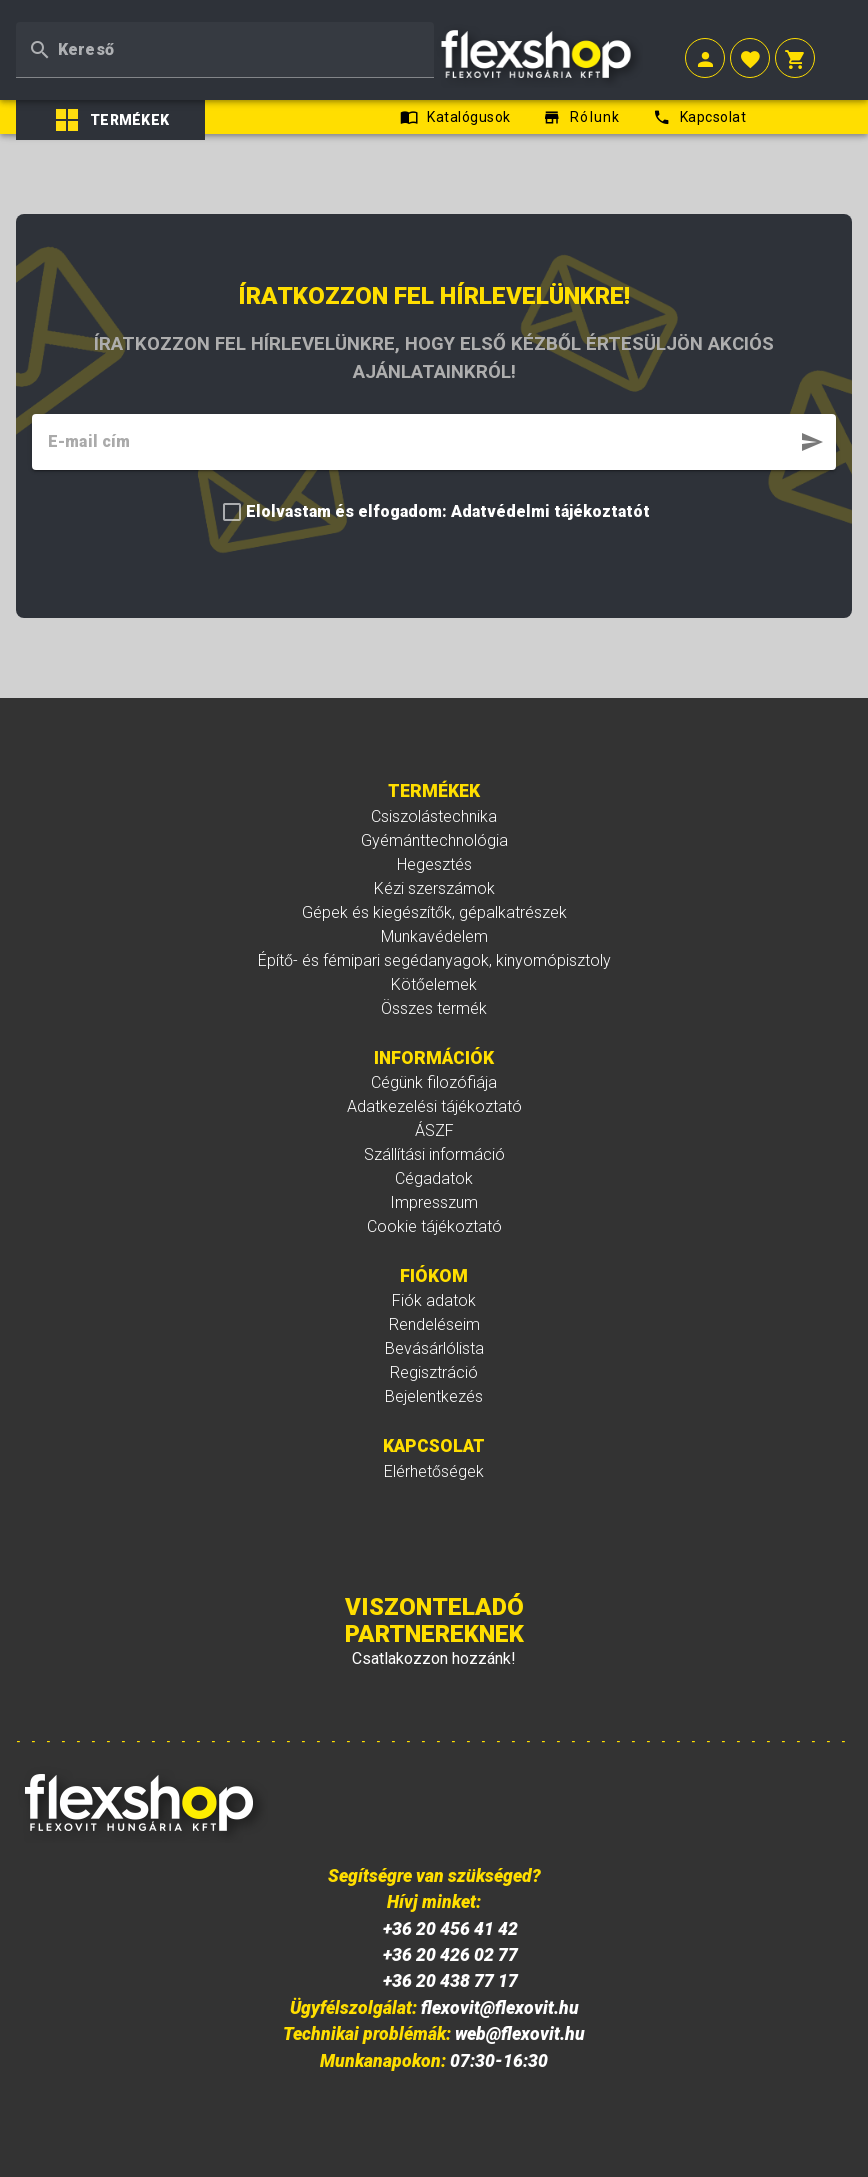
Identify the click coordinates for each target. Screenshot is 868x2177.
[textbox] (225, 50)
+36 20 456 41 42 (450, 1929)
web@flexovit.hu (520, 2034)
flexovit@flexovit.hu (500, 2008)
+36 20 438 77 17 (450, 1981)
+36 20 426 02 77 (450, 1955)
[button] (705, 60)
